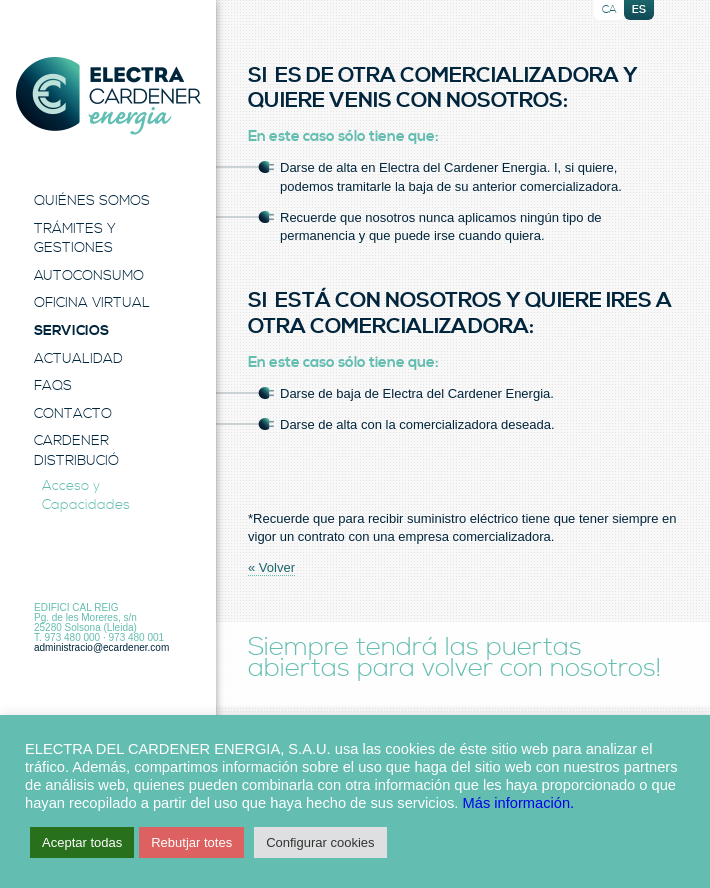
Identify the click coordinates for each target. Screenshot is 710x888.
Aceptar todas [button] (82, 842)
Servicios (71, 331)
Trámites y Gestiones (75, 239)
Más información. (519, 803)
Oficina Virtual (92, 303)
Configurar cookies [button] (320, 842)
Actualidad (78, 359)
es (639, 10)
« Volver (271, 567)
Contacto (73, 414)
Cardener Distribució (76, 451)
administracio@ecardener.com (101, 647)
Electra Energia (108, 96)
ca (609, 10)
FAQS (53, 386)
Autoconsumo (89, 276)
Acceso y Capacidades (86, 496)
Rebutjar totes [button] (191, 842)
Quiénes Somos (92, 201)
